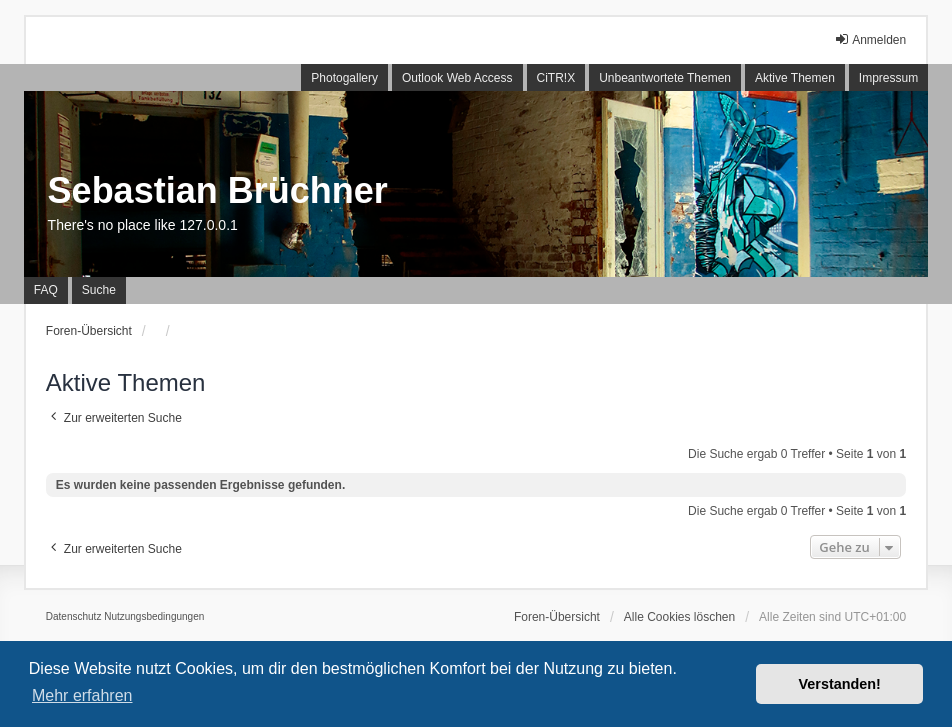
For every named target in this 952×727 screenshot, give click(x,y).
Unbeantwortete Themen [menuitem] (665, 78)
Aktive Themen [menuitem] (795, 78)
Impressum (888, 78)
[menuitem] (74, 617)
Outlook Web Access (457, 78)
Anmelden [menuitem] (870, 39)
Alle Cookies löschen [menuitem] (679, 617)
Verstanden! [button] (840, 684)
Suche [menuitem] (99, 290)
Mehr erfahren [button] (82, 695)
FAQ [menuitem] (46, 290)
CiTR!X (556, 78)
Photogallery (344, 78)
